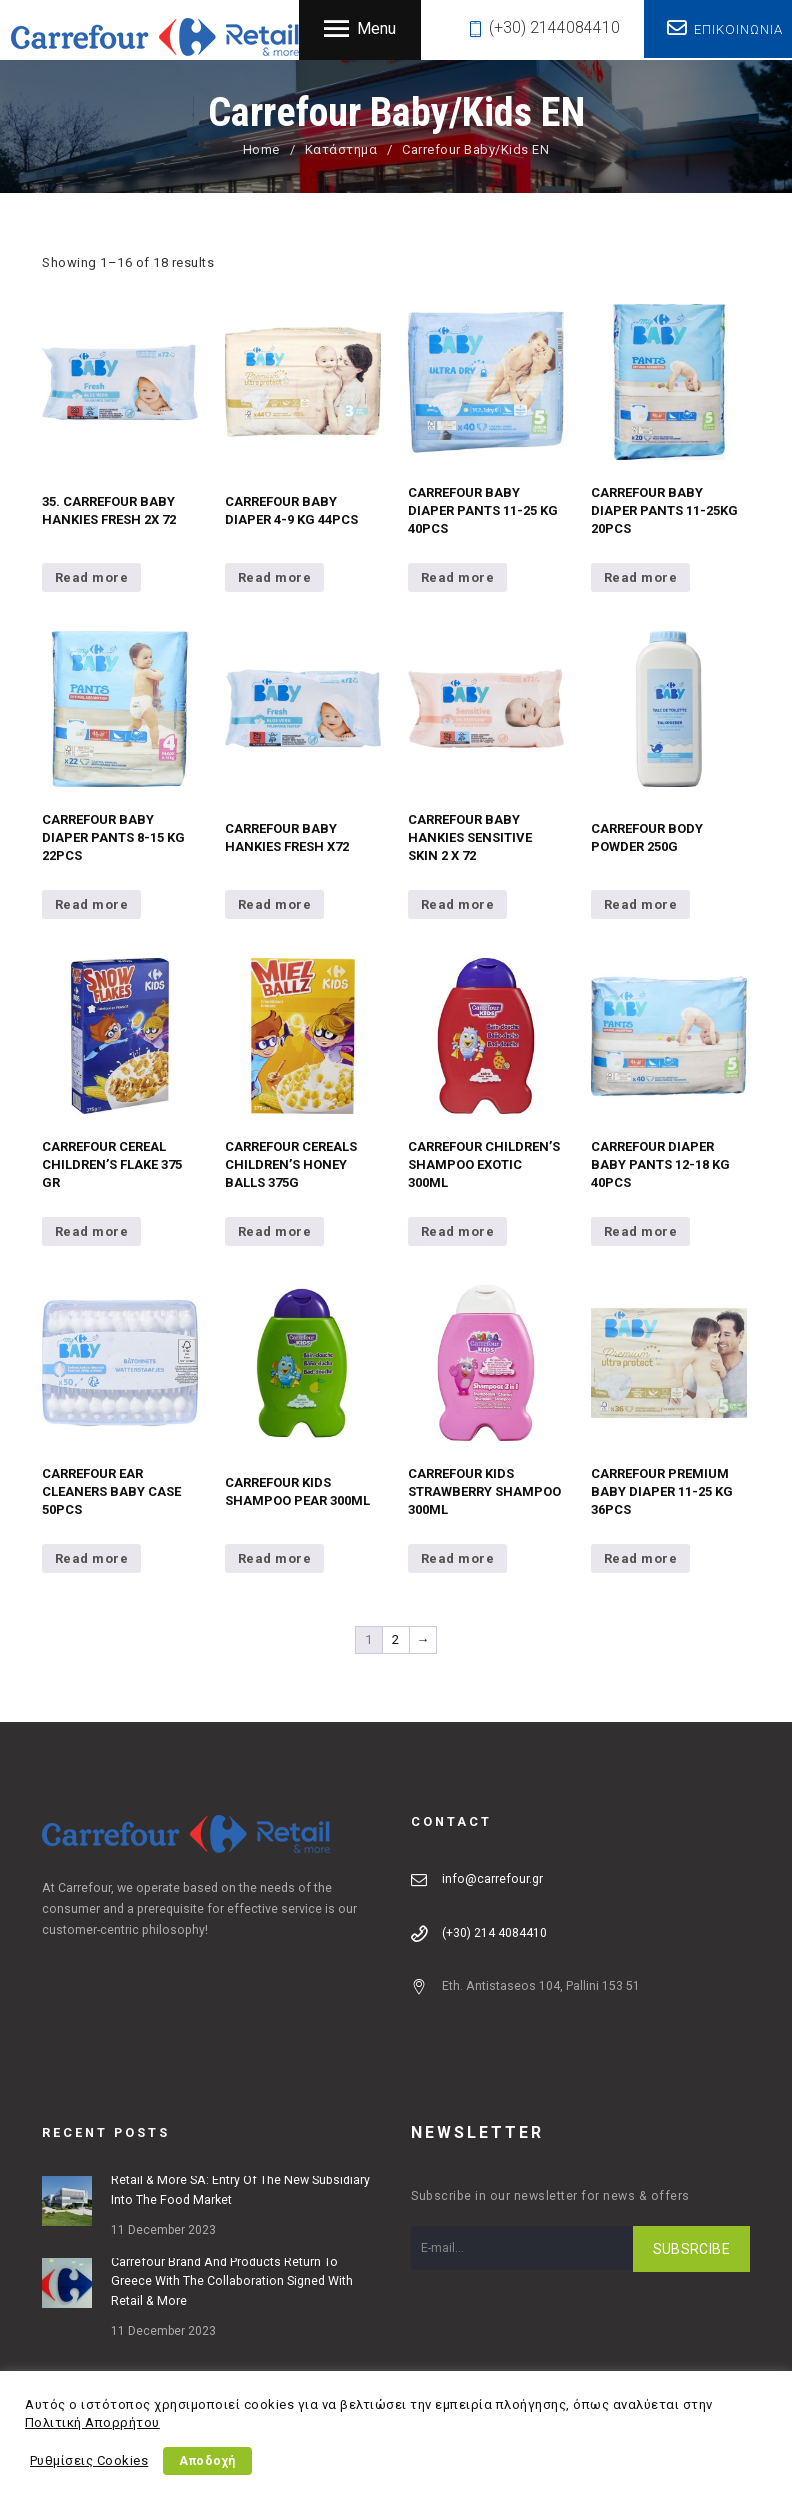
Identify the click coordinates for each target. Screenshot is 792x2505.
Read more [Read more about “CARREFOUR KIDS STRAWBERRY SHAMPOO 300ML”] (458, 1558)
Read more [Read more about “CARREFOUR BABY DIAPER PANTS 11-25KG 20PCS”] (641, 577)
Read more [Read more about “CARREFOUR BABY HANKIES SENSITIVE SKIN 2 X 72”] (458, 904)
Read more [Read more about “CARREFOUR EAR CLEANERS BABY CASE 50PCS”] (92, 1558)
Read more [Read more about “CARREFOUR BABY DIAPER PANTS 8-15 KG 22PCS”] (92, 904)
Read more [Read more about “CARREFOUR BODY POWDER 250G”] (641, 904)
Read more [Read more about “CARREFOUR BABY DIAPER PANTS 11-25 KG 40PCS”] (458, 577)
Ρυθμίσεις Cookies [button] (89, 2460)
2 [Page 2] (396, 1639)
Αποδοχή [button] (208, 2461)
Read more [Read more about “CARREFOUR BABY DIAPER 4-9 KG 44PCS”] (275, 577)
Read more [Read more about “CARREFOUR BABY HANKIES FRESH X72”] (275, 904)
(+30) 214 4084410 (494, 1933)
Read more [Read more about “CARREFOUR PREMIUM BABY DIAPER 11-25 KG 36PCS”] (641, 1558)
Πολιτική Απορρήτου (92, 2422)
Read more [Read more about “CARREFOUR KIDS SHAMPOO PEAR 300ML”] (275, 1558)
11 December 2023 (163, 2230)
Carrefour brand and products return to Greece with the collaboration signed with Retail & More (232, 2282)
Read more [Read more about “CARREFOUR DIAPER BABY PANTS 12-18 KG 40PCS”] (641, 1231)
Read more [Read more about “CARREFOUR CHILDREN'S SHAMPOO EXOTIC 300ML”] (458, 1231)
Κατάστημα (341, 149)
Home (261, 149)
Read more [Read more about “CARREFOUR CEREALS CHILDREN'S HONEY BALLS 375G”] (275, 1231)
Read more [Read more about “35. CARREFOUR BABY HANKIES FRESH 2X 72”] (92, 577)
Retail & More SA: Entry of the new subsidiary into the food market (240, 2190)
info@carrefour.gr (492, 1879)
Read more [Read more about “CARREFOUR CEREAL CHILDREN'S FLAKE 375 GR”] (92, 1231)
